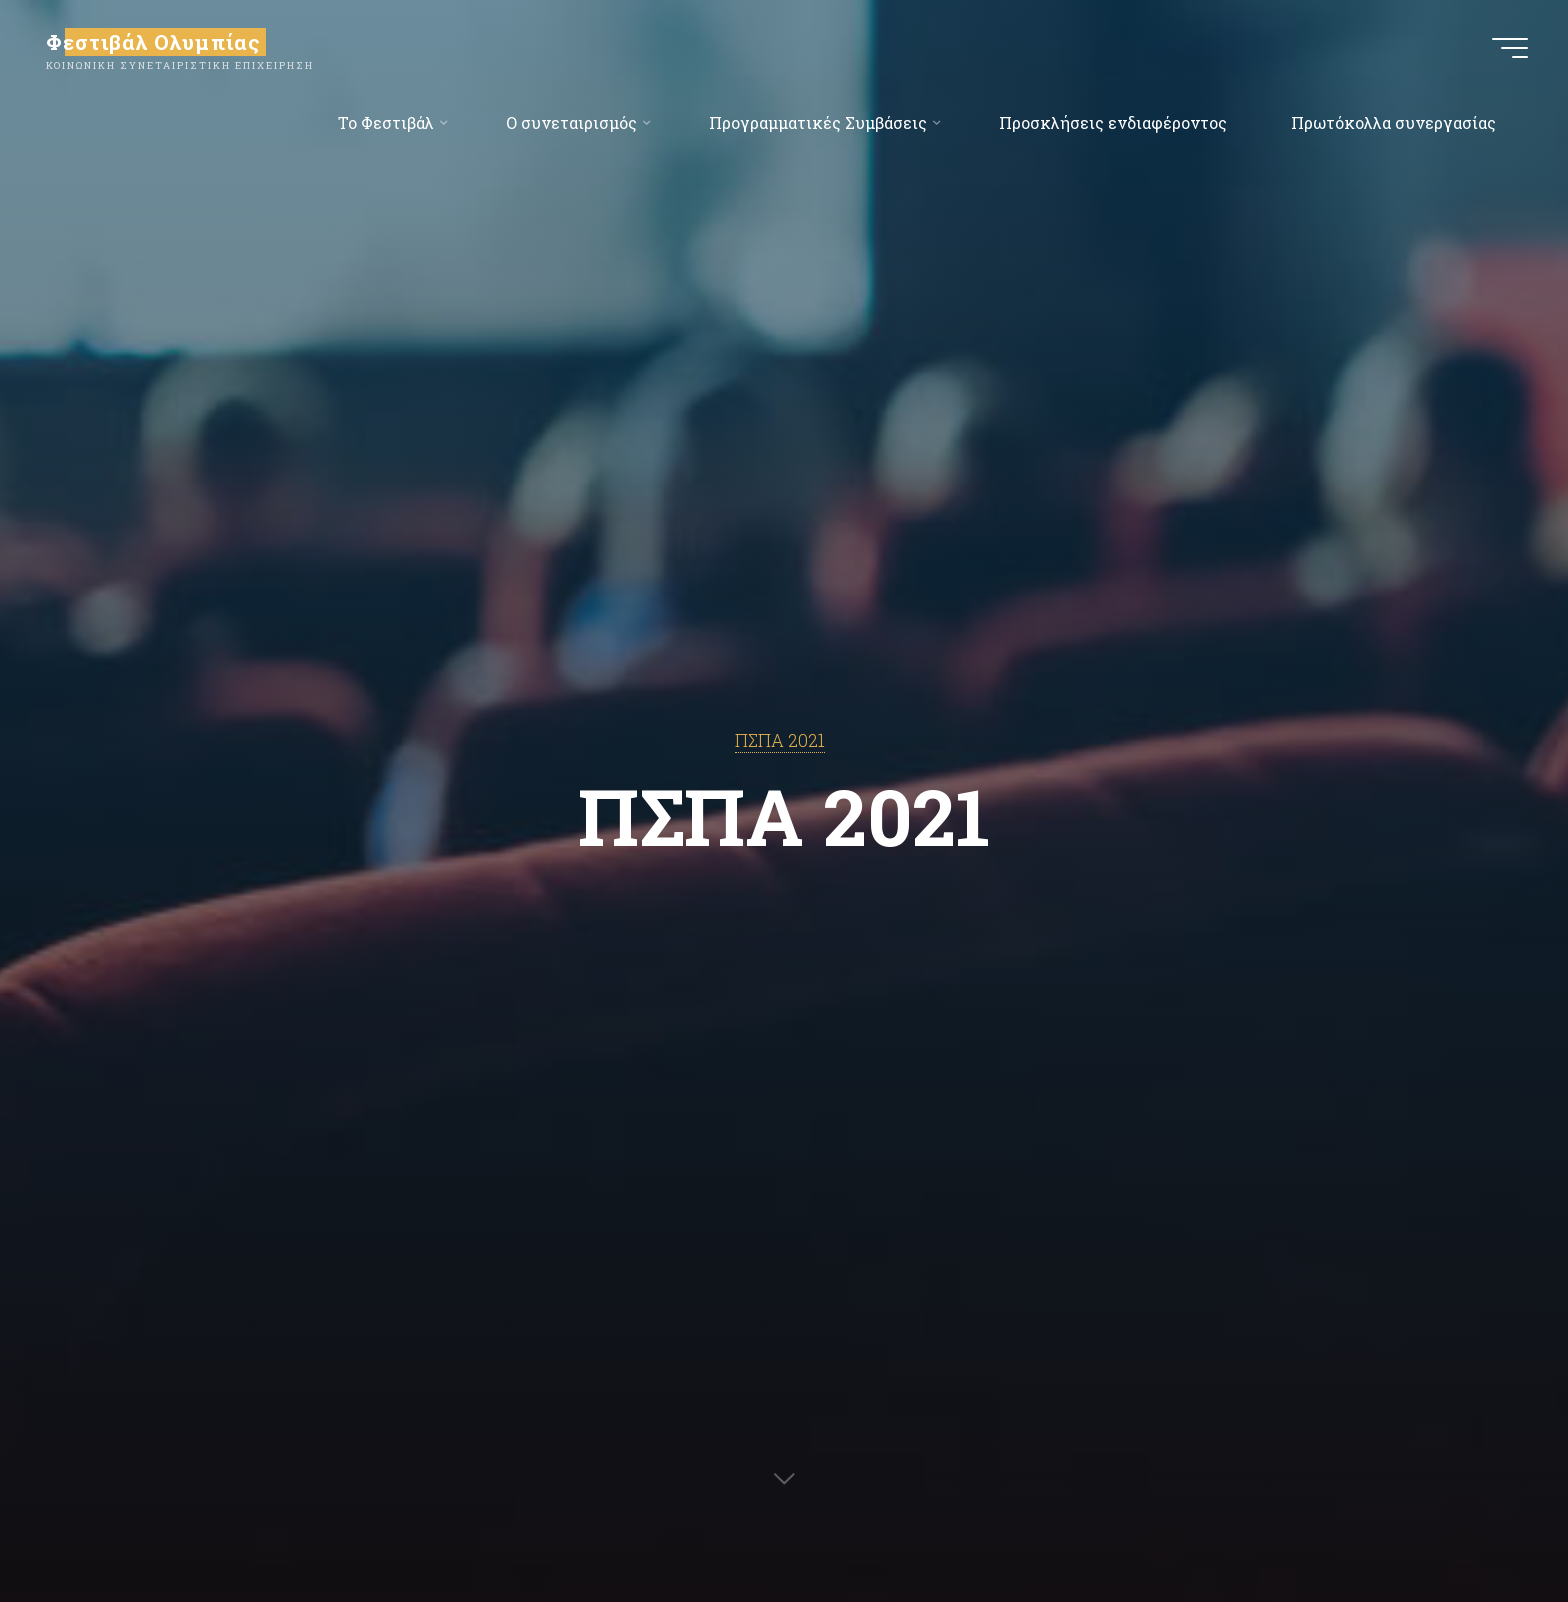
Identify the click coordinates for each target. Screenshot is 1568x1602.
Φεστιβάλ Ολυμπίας (153, 42)
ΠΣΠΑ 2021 (780, 740)
